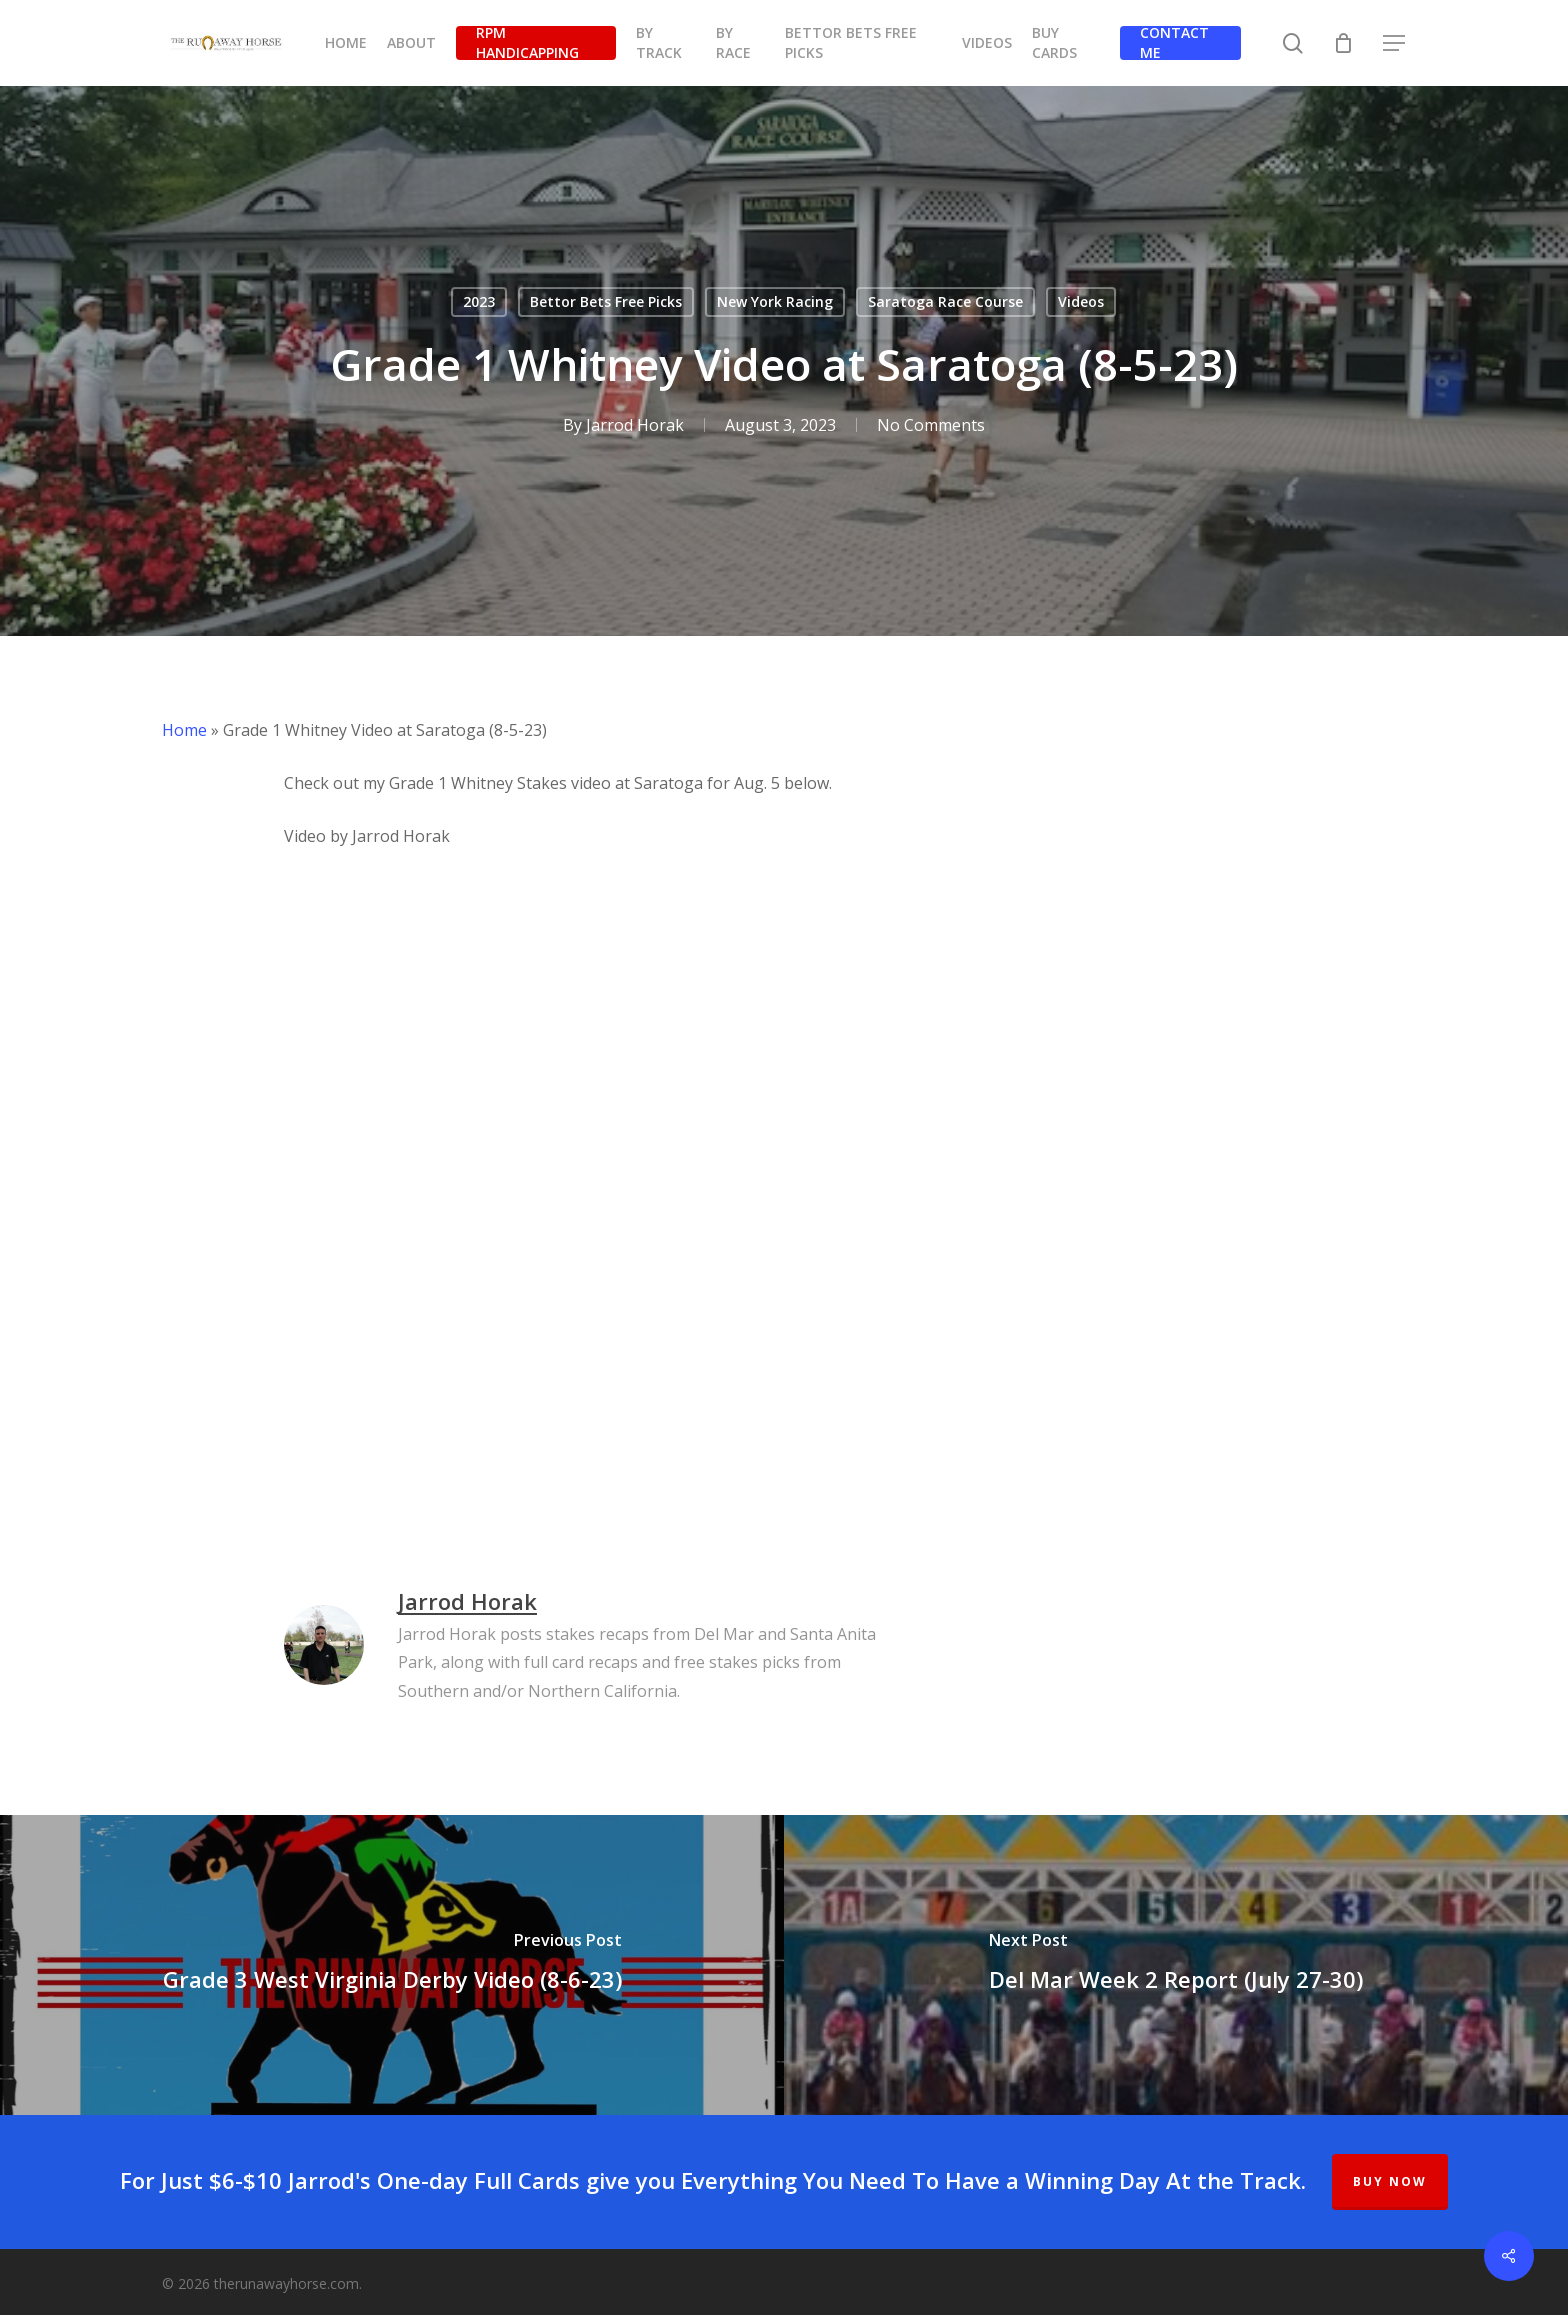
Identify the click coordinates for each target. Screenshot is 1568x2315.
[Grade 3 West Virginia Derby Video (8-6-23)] (392, 1965)
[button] (1395, 43)
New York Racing (775, 301)
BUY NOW (1390, 2181)
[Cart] (1344, 43)
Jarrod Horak (635, 425)
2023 (479, 301)
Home (184, 730)
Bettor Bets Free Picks (606, 301)
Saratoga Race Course (945, 301)
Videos (1081, 301)
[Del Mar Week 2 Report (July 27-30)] (1176, 1965)
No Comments (931, 425)
